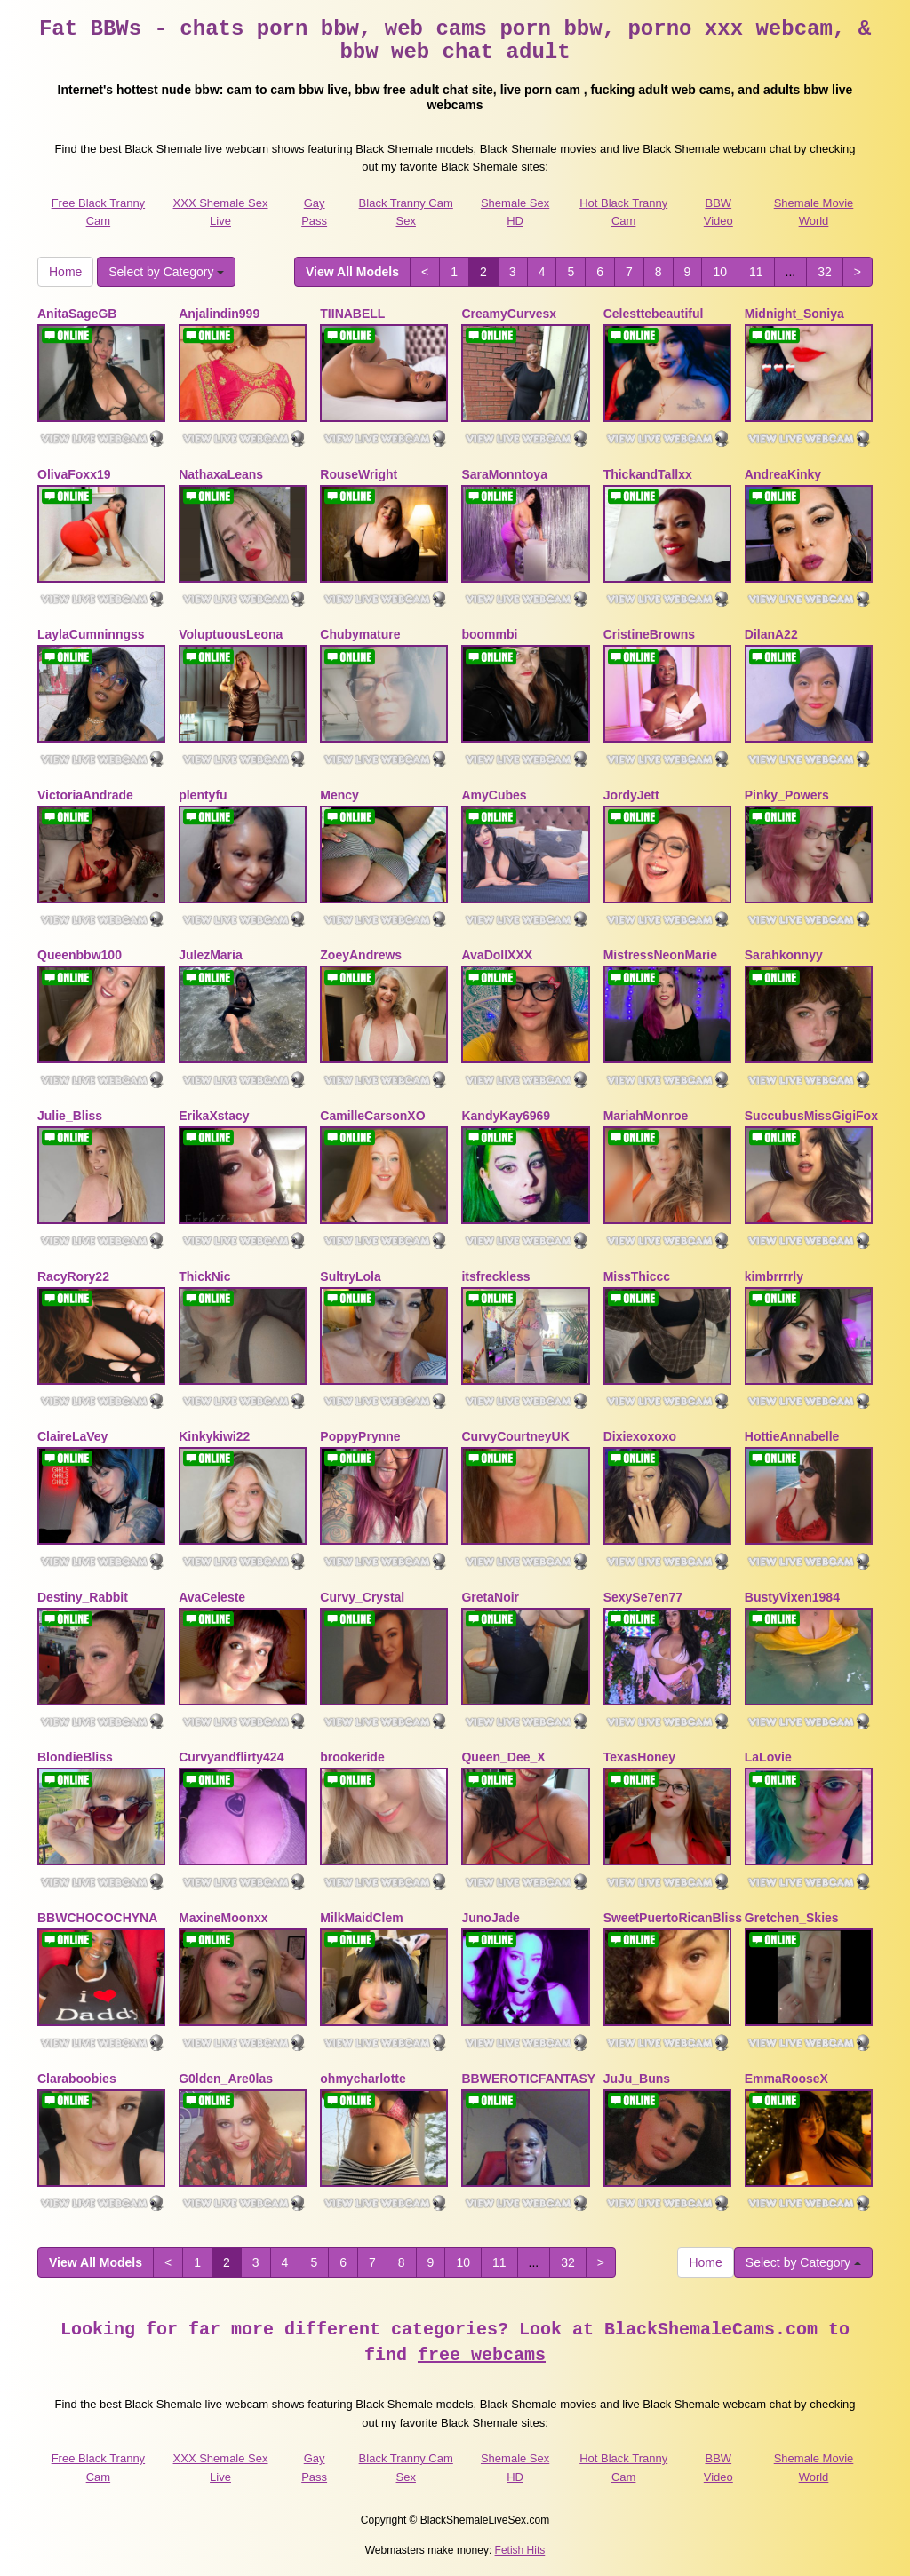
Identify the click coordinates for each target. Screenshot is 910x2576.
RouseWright (358, 474)
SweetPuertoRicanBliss (672, 1918)
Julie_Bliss (69, 1116)
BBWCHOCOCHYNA (97, 1918)
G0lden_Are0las (226, 2078)
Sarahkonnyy (784, 955)
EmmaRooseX (786, 2078)
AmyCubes (493, 795)
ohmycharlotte (362, 2078)
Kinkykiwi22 (214, 1436)
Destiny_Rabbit (82, 1597)
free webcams (482, 2355)
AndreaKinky (783, 474)
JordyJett (631, 795)
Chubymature (360, 634)
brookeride (352, 1757)
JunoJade (490, 1918)
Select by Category (166, 272)
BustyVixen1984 (792, 1597)
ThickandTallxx (647, 474)
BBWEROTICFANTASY (528, 2078)
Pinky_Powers (787, 795)
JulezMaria (211, 955)
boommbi (489, 634)
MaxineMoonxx (223, 1918)
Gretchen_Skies (792, 1918)
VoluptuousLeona (231, 634)
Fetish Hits (520, 2550)
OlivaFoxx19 (74, 474)
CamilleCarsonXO (372, 1116)
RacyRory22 (73, 1276)
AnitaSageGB (76, 313)
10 (720, 272)
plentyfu (203, 795)
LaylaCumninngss (91, 634)
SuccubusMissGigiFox (811, 1116)
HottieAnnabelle (792, 1436)
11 (756, 272)
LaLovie (768, 1757)
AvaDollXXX (496, 955)
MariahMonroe (646, 1116)
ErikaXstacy (214, 1116)
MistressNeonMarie (660, 955)
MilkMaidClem (361, 1918)
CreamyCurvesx (508, 313)
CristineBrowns (649, 634)
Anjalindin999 (219, 313)
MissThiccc (636, 1276)
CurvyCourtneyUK (515, 1436)
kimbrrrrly (774, 1276)
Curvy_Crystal (362, 1597)
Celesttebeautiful (653, 313)
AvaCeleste (212, 1597)
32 (825, 272)
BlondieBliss (75, 1757)
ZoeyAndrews (361, 955)
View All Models (352, 272)
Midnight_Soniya (794, 313)
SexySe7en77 (643, 1597)
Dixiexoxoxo (639, 1436)
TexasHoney (639, 1757)
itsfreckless (495, 1276)
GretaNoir (490, 1597)
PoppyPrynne (360, 1436)
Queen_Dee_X (503, 1757)
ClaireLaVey (72, 1436)
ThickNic (204, 1276)
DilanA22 (771, 634)
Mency (339, 795)
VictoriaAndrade (85, 795)
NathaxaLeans (221, 474)
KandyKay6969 (505, 1116)
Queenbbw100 (79, 955)
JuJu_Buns (636, 2078)
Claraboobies (76, 2078)
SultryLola (350, 1276)
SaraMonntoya (504, 474)
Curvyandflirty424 (231, 1757)
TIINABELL (352, 313)
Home (65, 272)
